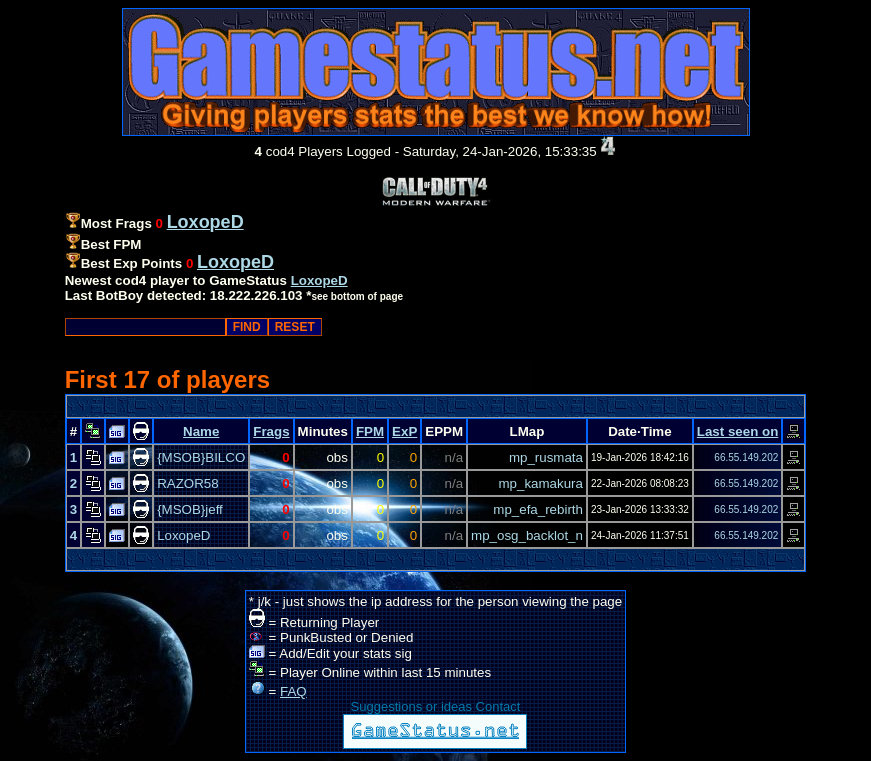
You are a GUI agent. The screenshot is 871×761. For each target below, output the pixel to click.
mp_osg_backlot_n (527, 535)
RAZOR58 (187, 483)
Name (201, 431)
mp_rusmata (546, 457)
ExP (404, 431)
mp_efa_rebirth (538, 509)
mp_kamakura (541, 483)
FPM (370, 431)
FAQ (293, 691)
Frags (271, 431)
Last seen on (737, 431)
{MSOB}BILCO (201, 457)
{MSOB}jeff (190, 509)
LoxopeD (319, 280)
